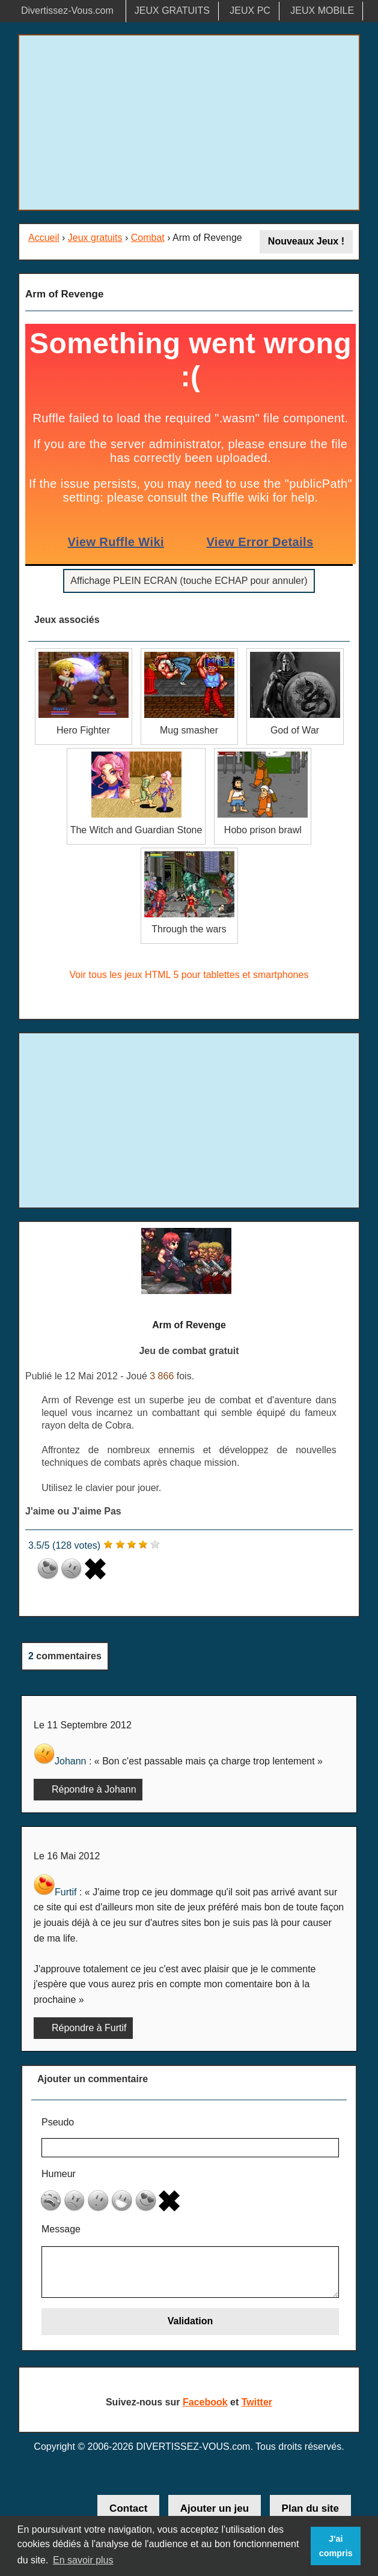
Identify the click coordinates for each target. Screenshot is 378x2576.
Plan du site (310, 2508)
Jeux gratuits (95, 237)
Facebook (205, 2402)
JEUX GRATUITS (172, 10)
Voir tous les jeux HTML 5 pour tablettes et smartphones (189, 975)
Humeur (58, 2174)
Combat (148, 237)
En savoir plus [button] (83, 2560)
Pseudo (57, 2122)
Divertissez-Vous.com (67, 10)
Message (61, 2229)
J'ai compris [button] (336, 2546)
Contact (128, 2508)
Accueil (43, 237)
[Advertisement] (189, 122)
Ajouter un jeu (214, 2508)
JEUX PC (250, 10)
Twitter (257, 2402)
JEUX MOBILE (322, 10)
